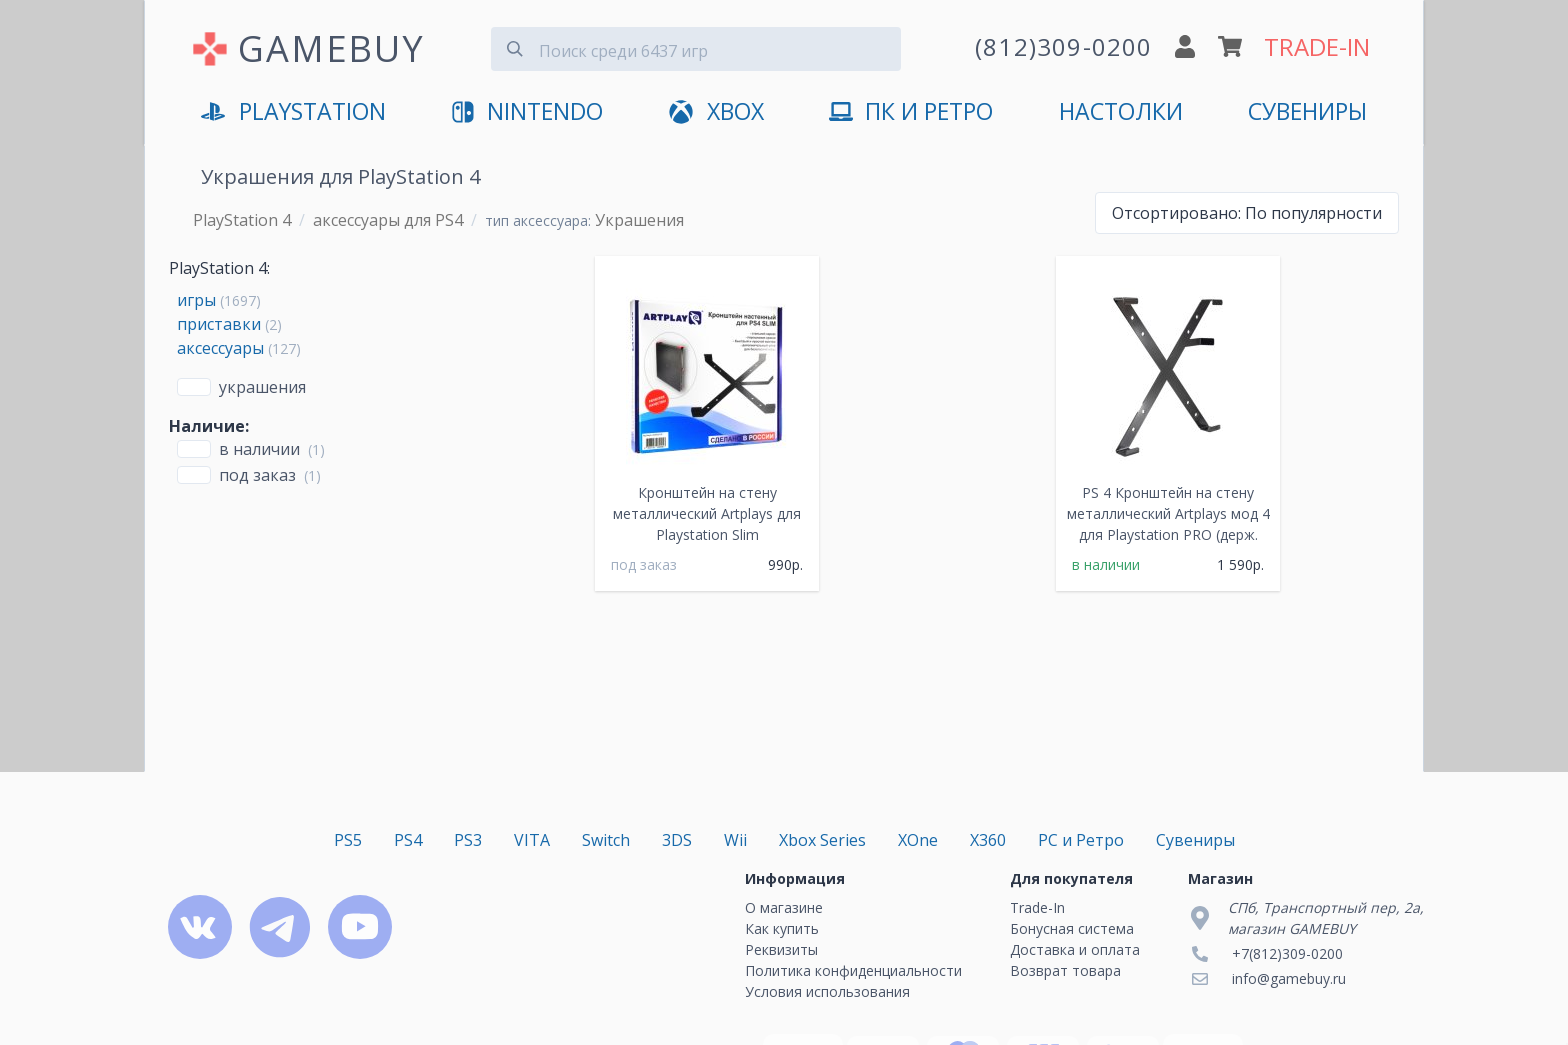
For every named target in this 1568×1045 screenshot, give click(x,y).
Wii (735, 840)
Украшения (262, 387)
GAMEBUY (331, 48)
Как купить (782, 928)
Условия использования (827, 991)
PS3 (468, 840)
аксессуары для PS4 (388, 220)
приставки (219, 324)
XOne (918, 840)
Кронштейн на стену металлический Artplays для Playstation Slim (707, 513)
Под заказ (257, 475)
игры (196, 300)
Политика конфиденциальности (853, 970)
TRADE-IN (1317, 46)
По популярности (1247, 213)
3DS (677, 840)
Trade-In (1037, 907)
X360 (988, 840)
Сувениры (1307, 111)
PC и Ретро (1081, 840)
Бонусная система (1072, 928)
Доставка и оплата (1075, 949)
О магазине (784, 907)
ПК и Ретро (911, 112)
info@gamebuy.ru (1289, 978)
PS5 (348, 840)
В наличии (259, 449)
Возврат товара (1065, 970)
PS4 (408, 840)
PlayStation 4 (242, 220)
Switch (606, 840)
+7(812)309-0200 (1287, 953)
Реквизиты (781, 949)
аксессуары (220, 348)
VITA (532, 840)
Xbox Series (822, 840)
